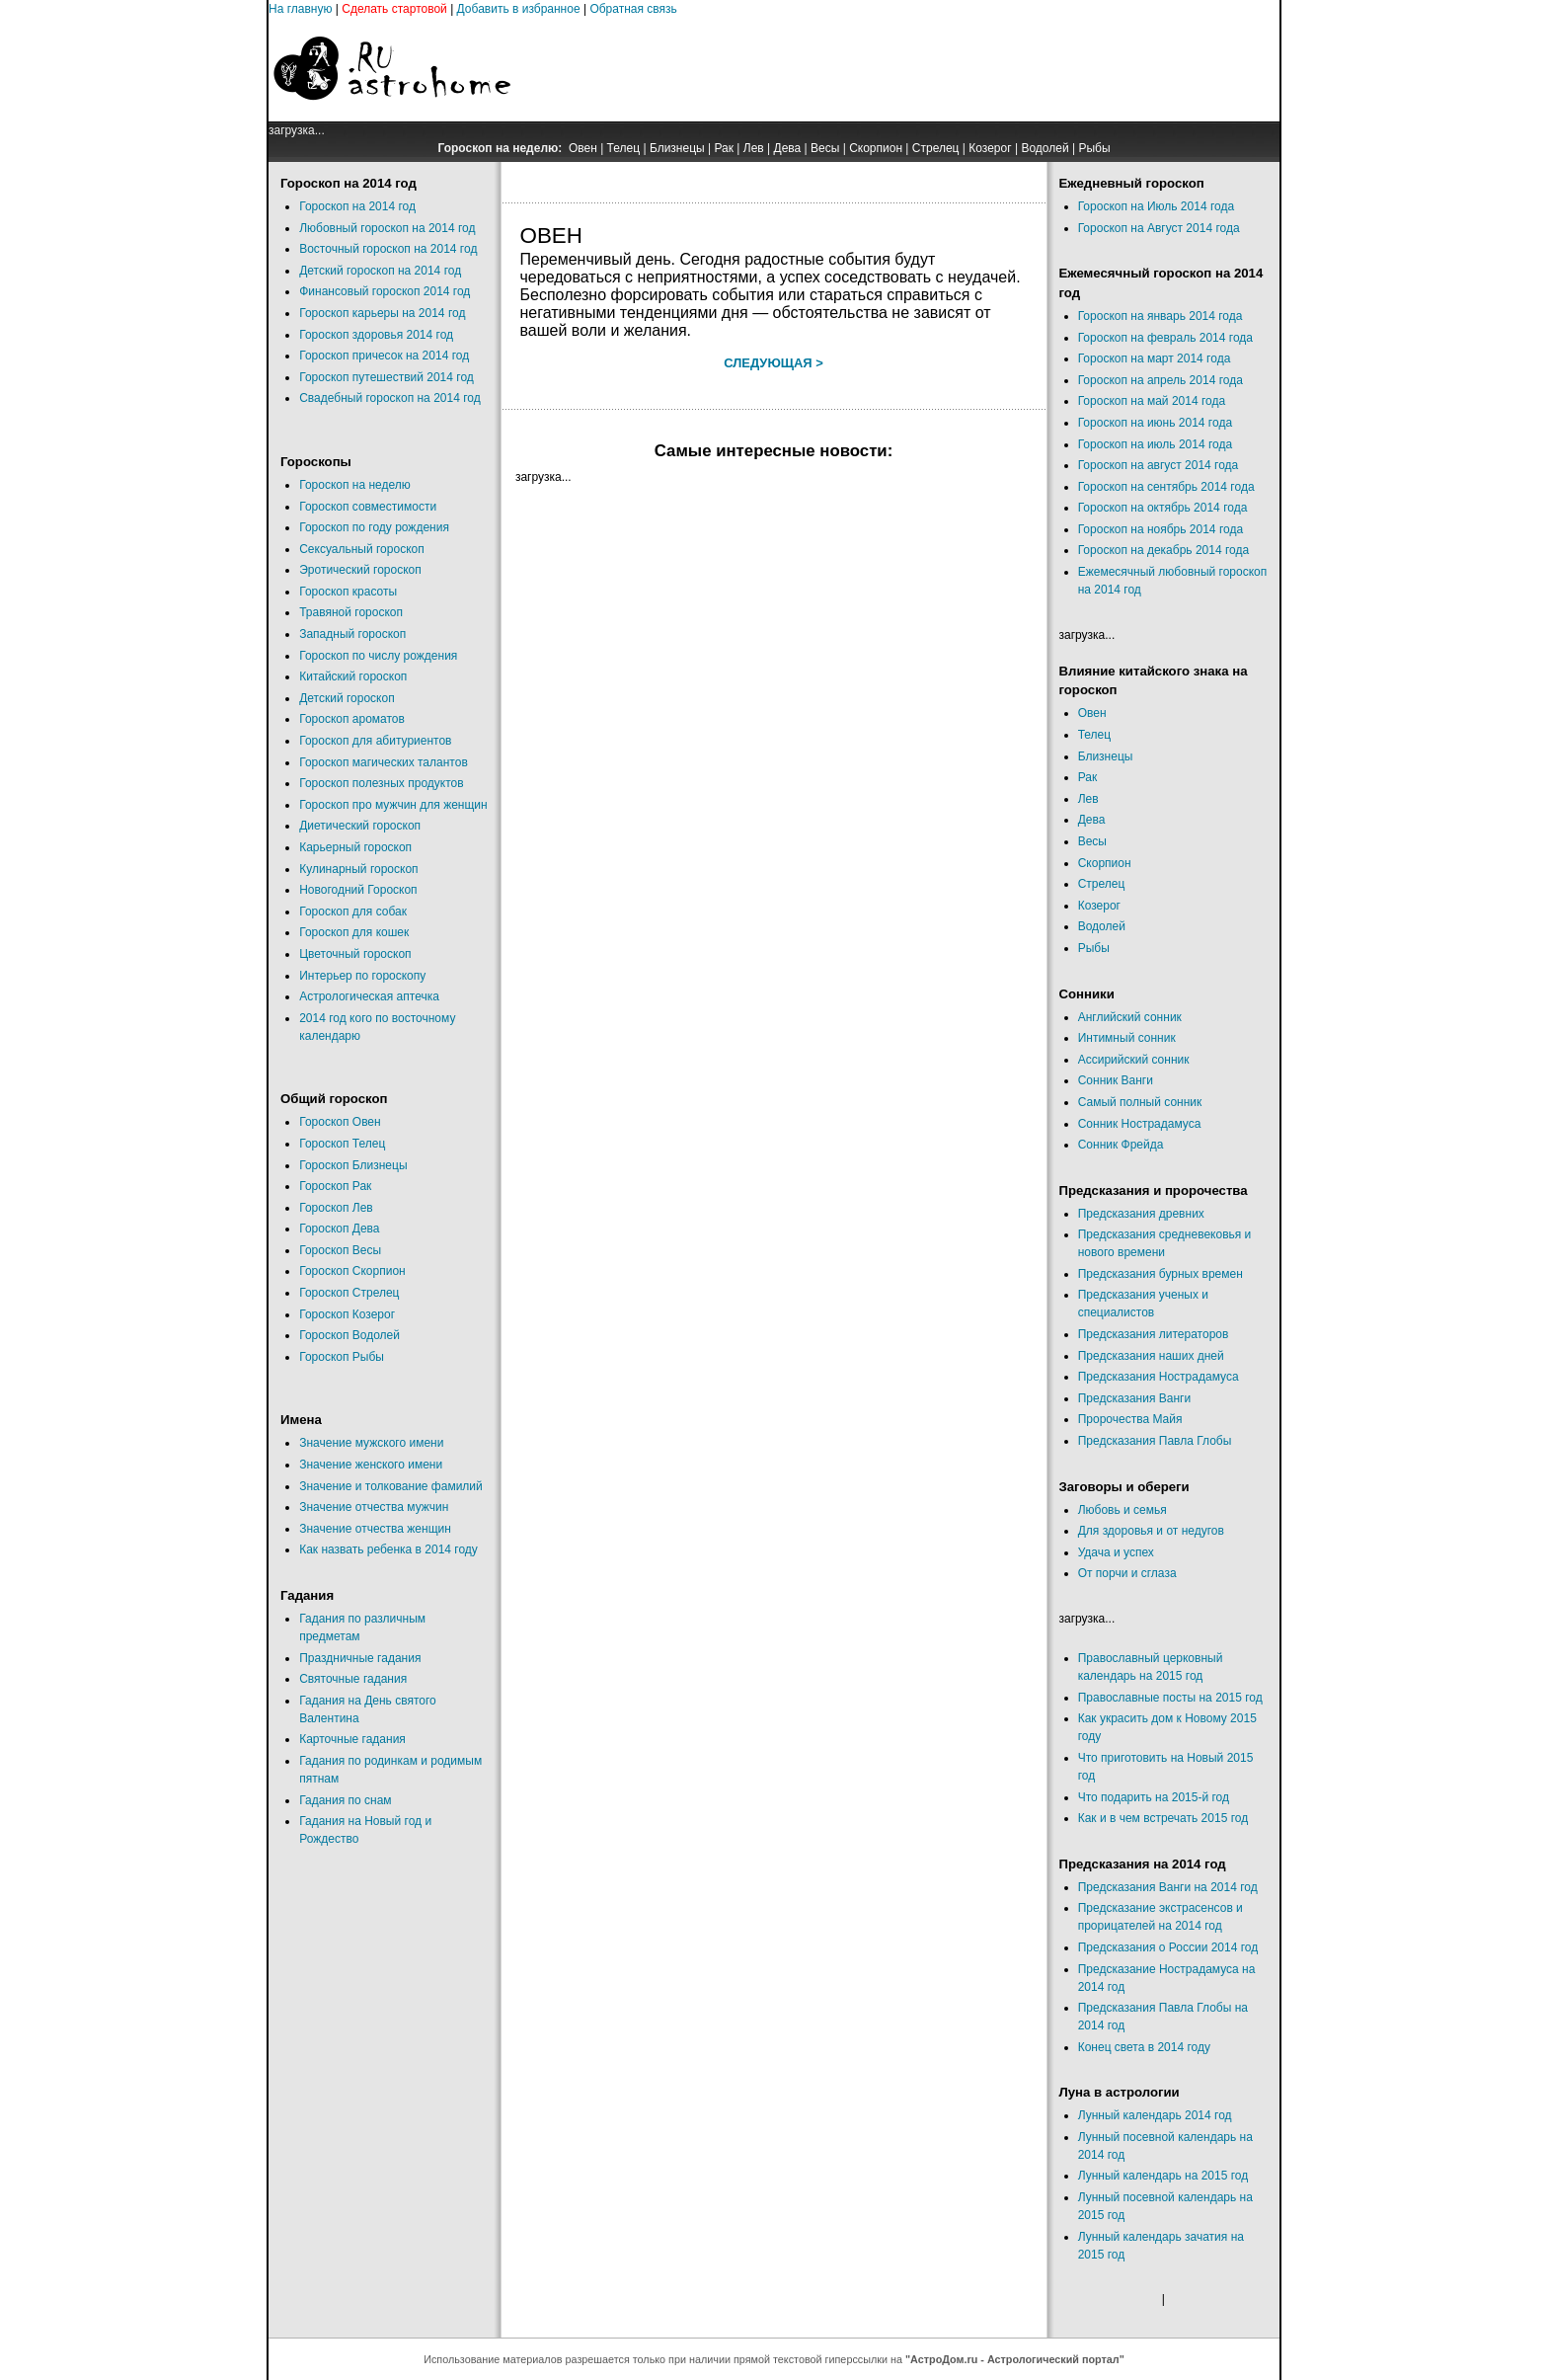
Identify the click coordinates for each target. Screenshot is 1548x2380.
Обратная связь (632, 9)
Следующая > (773, 363)
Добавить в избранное (518, 9)
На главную (300, 9)
